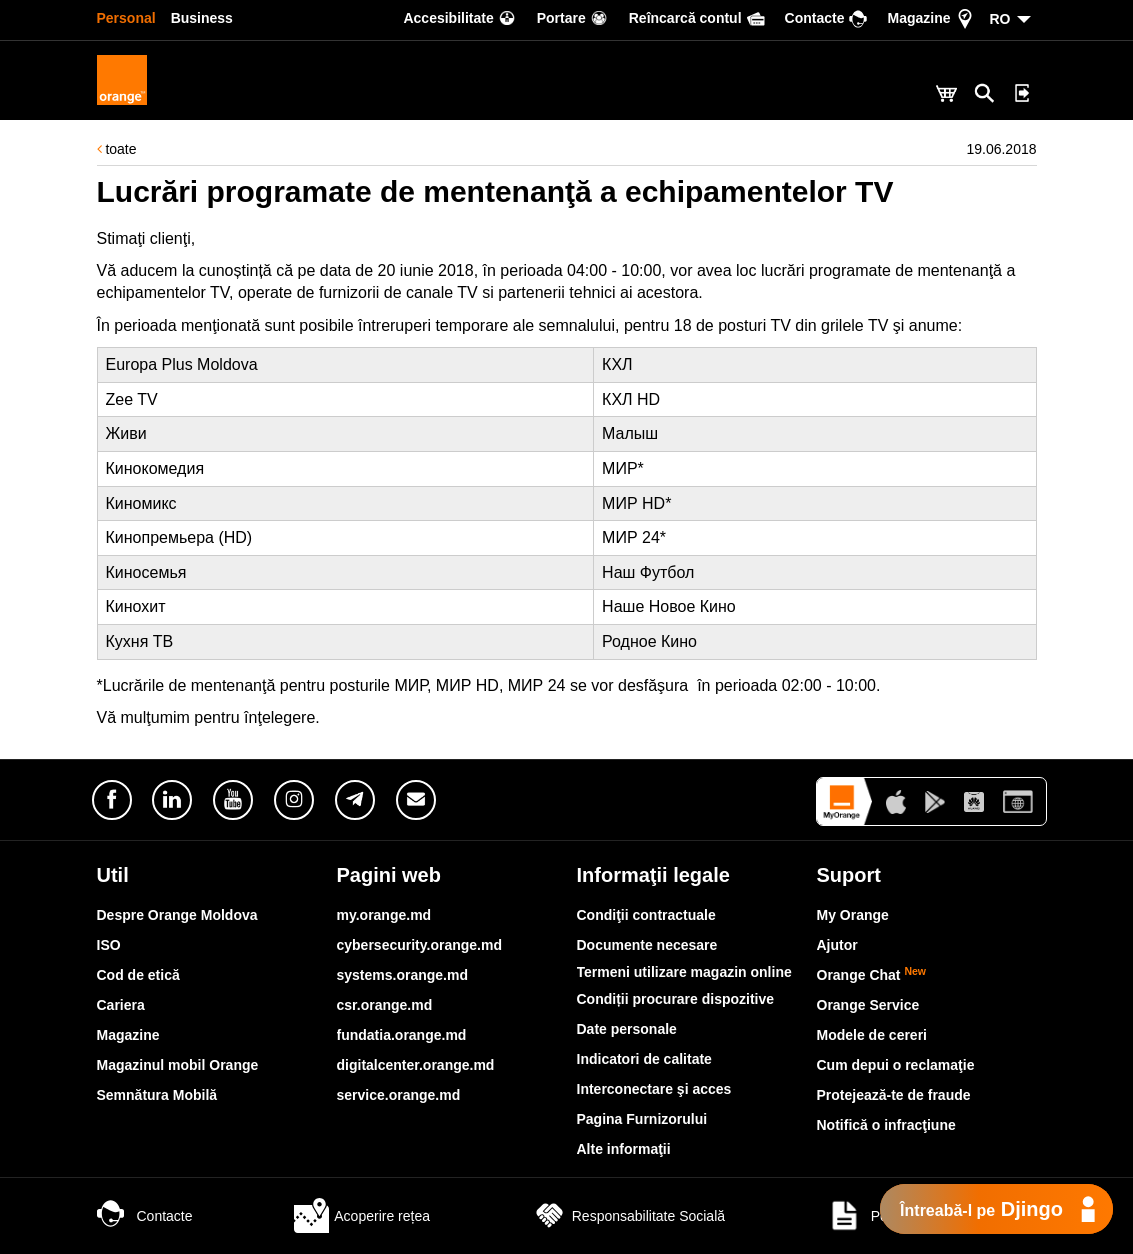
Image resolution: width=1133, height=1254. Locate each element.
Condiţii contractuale (646, 915)
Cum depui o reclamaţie (896, 1065)
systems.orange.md (403, 975)
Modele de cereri (872, 1035)
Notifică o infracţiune (886, 1125)
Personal (126, 18)
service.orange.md (399, 1095)
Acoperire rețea (362, 1216)
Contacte (145, 1216)
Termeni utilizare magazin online (684, 972)
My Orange (853, 915)
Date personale (627, 1029)
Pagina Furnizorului (642, 1119)
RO (1000, 19)
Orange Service (868, 1005)
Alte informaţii (624, 1149)
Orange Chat (872, 975)
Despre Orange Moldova (177, 915)
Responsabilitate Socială (628, 1216)
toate (117, 149)
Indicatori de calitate (644, 1059)
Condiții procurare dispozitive (676, 999)
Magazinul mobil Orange (178, 1065)
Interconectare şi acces (654, 1089)
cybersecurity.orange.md (419, 945)
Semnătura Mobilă (157, 1095)
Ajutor (837, 945)
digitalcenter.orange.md (416, 1065)
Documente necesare (647, 945)
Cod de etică (138, 975)
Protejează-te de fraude (894, 1095)
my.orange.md (384, 915)
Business (202, 18)
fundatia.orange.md (402, 1035)
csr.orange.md (385, 1005)
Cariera (121, 1005)
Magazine (128, 1035)
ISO (109, 945)
